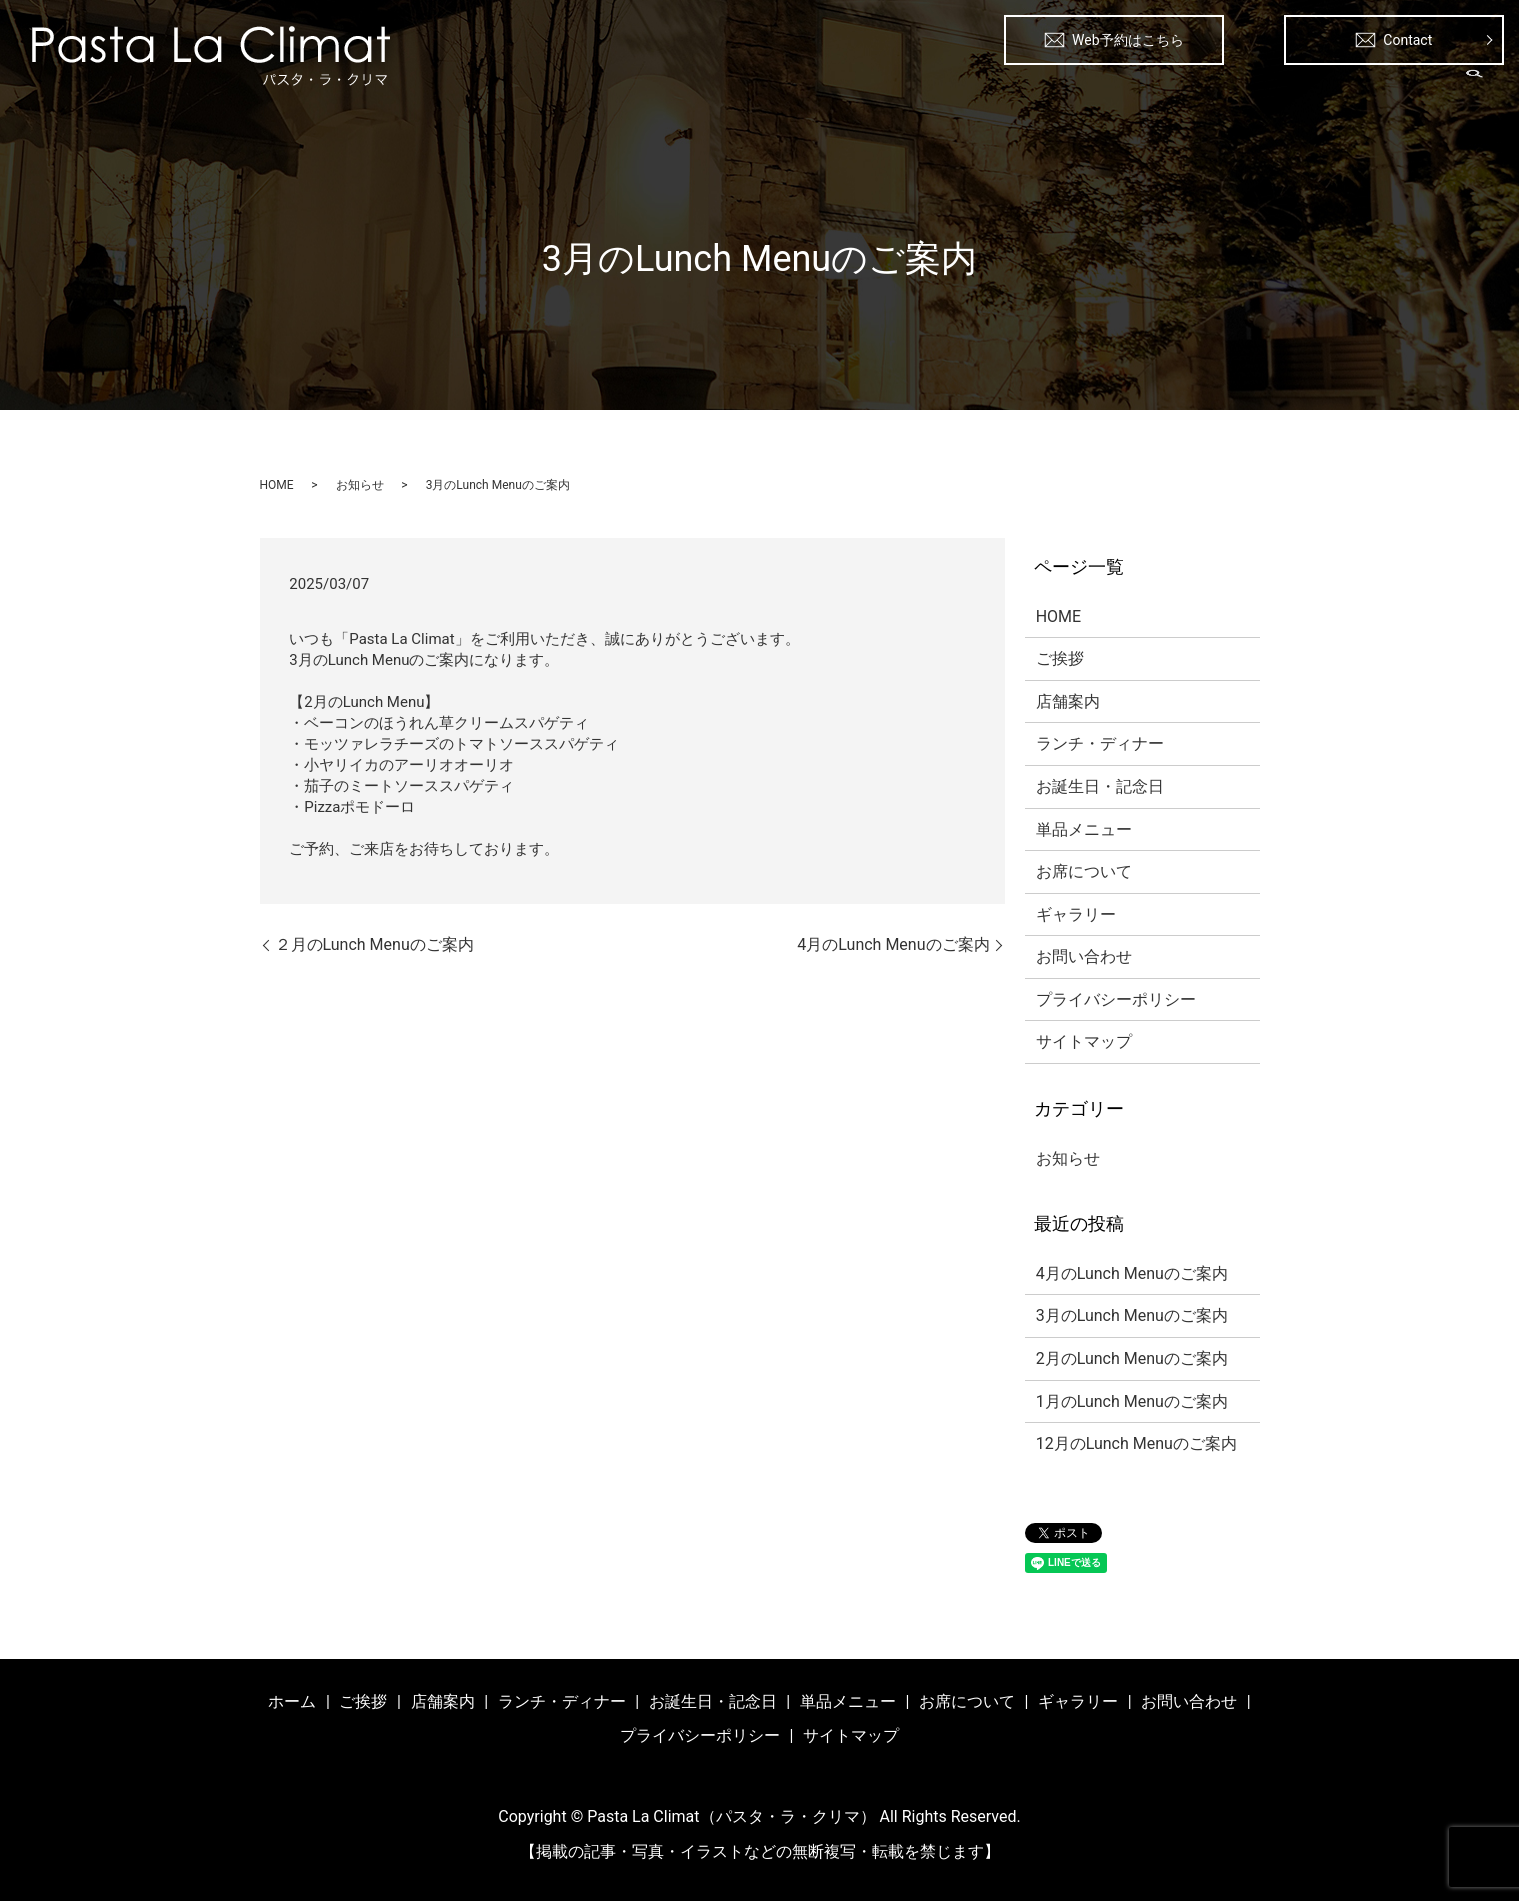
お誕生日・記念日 (1054, 89)
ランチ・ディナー (914, 89)
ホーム (655, 89)
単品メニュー (1180, 89)
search (1475, 89)
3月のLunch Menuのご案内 (1132, 1315)
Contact (1393, 40)
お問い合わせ (1084, 956)
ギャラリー (1397, 89)
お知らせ (360, 485)
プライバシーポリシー (1116, 999)
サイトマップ (1084, 1041)
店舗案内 (802, 89)
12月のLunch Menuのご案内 (1136, 1443)
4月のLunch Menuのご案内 (893, 944)
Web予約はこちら (1114, 40)
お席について (1292, 89)
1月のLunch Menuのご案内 (1132, 1401)
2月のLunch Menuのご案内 (1132, 1358)
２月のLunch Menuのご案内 (374, 944)
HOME (277, 485)
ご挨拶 (725, 89)
